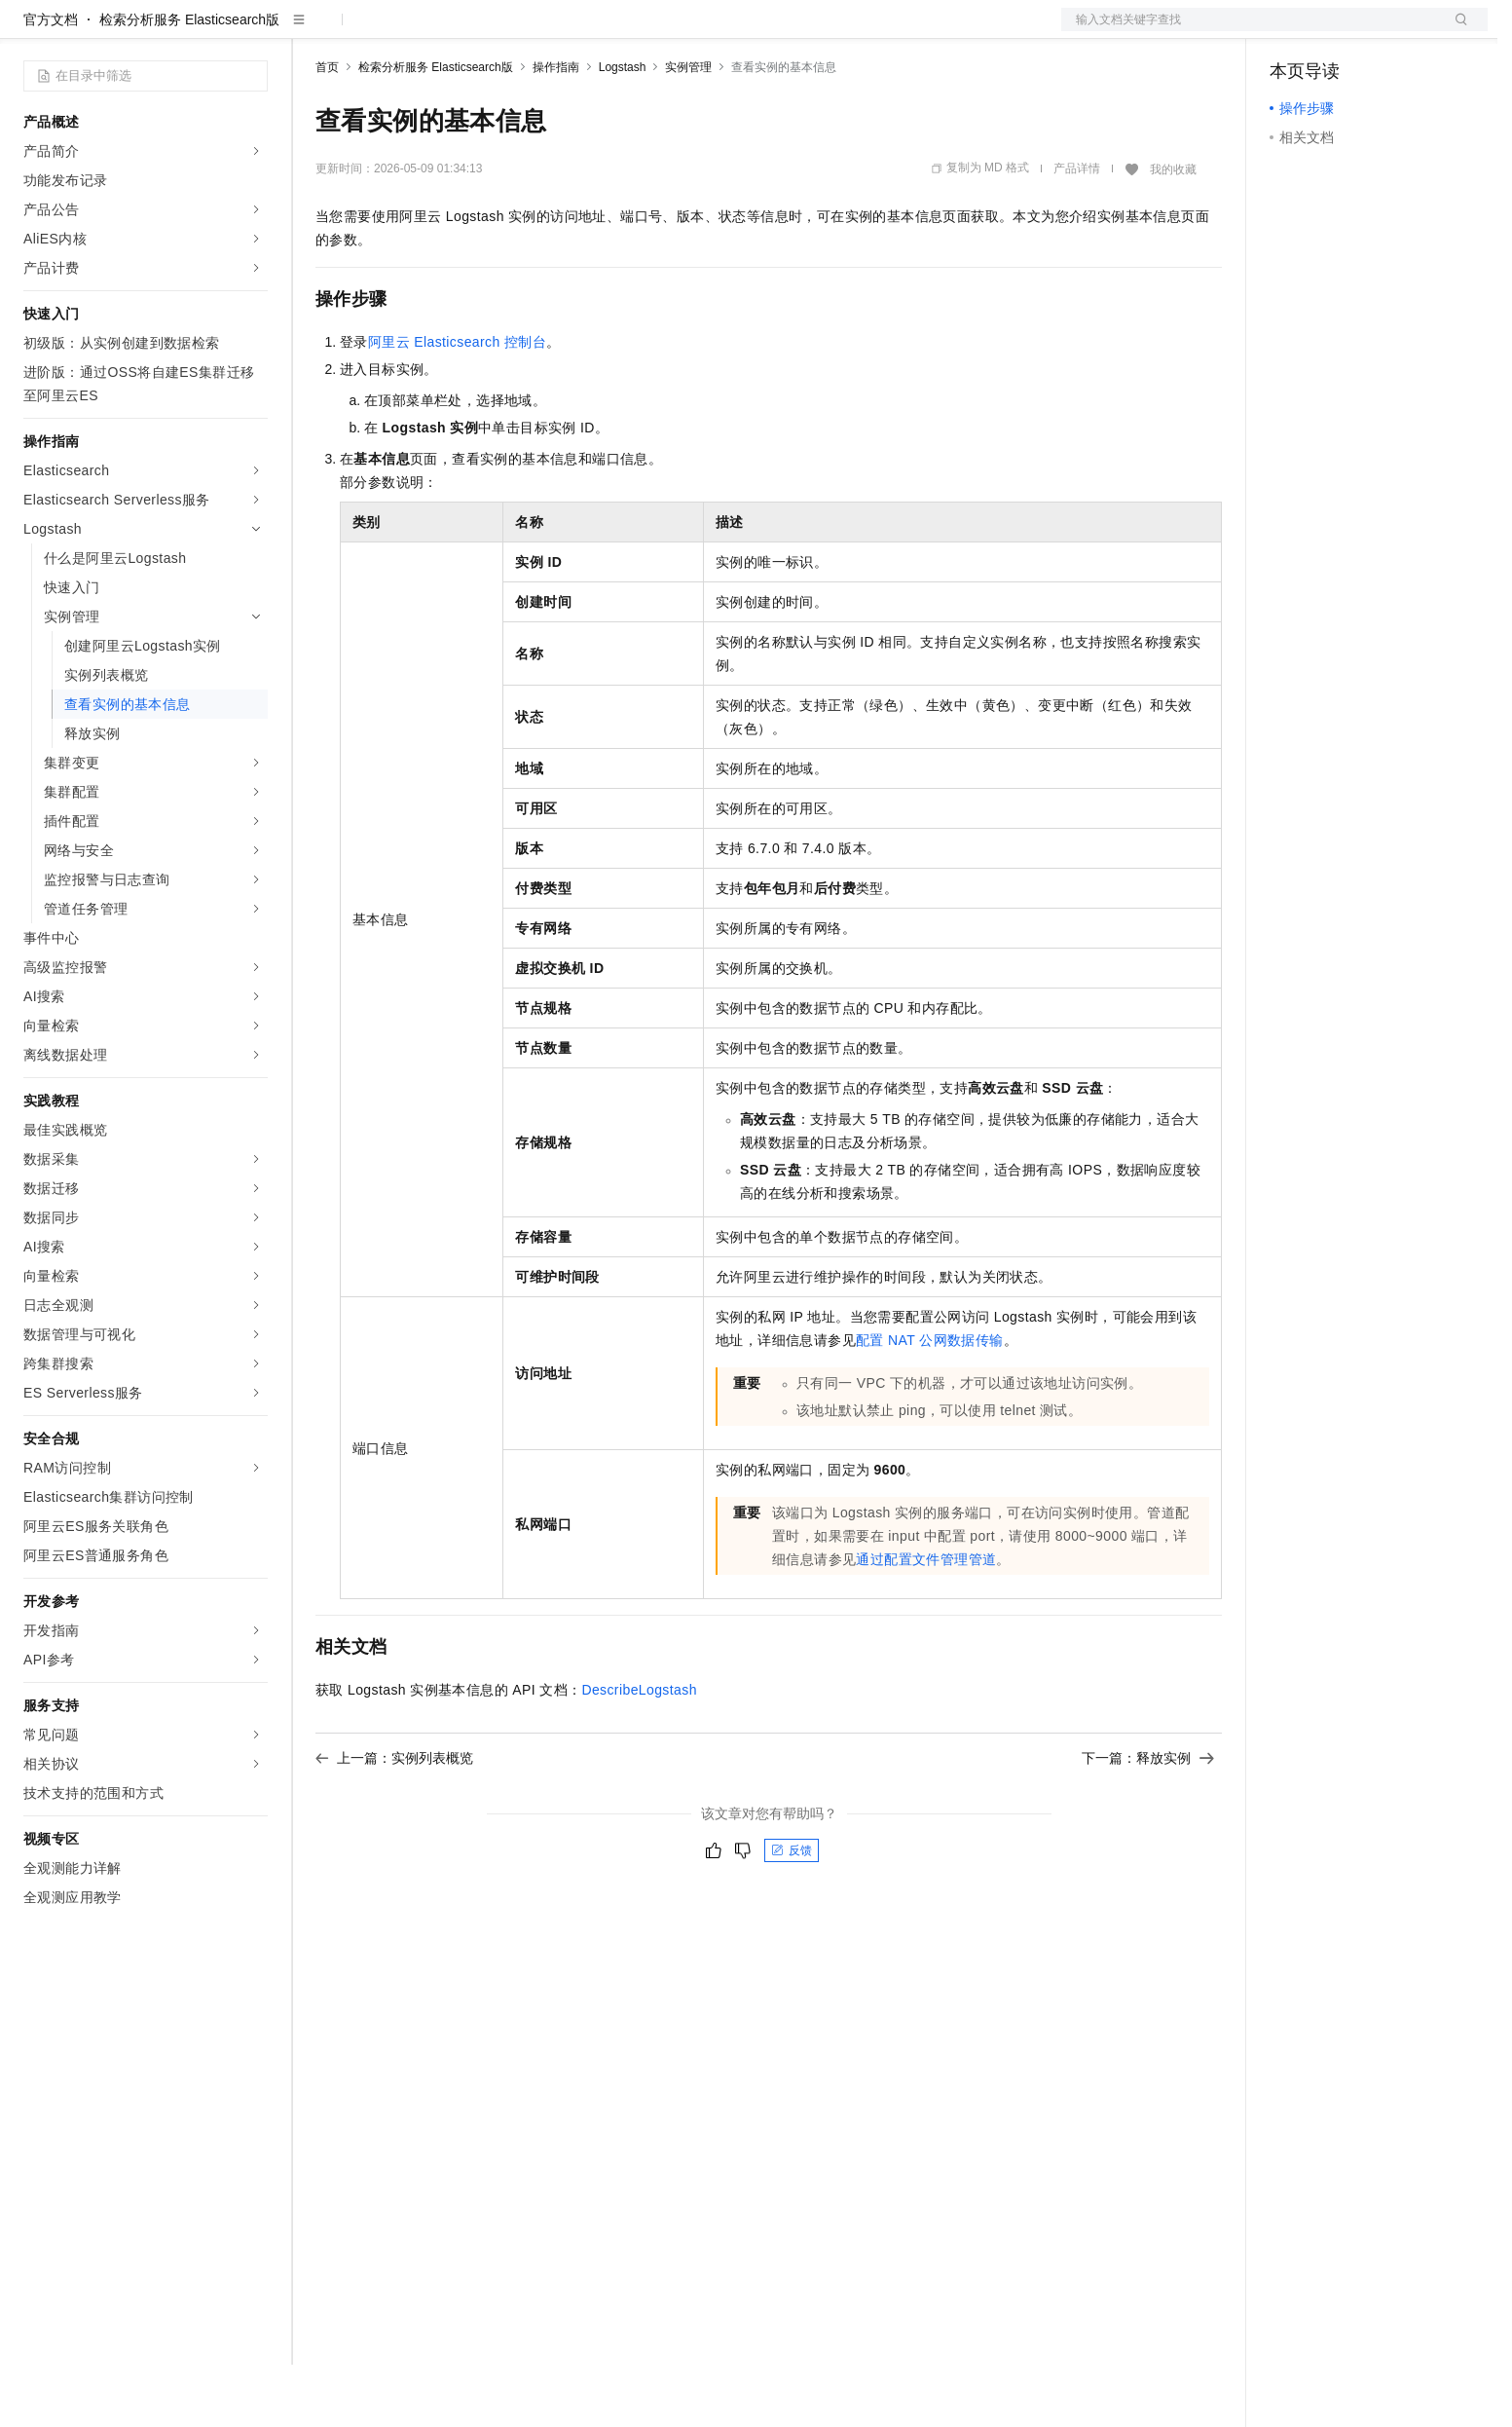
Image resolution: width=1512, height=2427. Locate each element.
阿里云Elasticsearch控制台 (457, 404)
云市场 (474, 31)
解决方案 (313, 31)
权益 (373, 31)
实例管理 (688, 129)
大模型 (199, 31)
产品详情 (1076, 231)
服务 (574, 31)
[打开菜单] (31, 31)
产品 (253, 31)
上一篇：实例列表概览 (394, 1820)
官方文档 (50, 82)
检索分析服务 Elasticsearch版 (189, 82)
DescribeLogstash (638, 1752)
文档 (1250, 31)
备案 (1291, 31)
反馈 (791, 1913)
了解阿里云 (642, 31)
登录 (1455, 31)
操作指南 (556, 129)
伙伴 (527, 31)
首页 (327, 129)
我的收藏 (1173, 232)
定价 (420, 31)
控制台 (1337, 31)
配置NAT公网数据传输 (930, 1402)
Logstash (622, 129)
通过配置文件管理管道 (926, 1621)
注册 (1384, 31)
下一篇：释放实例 (1148, 1820)
